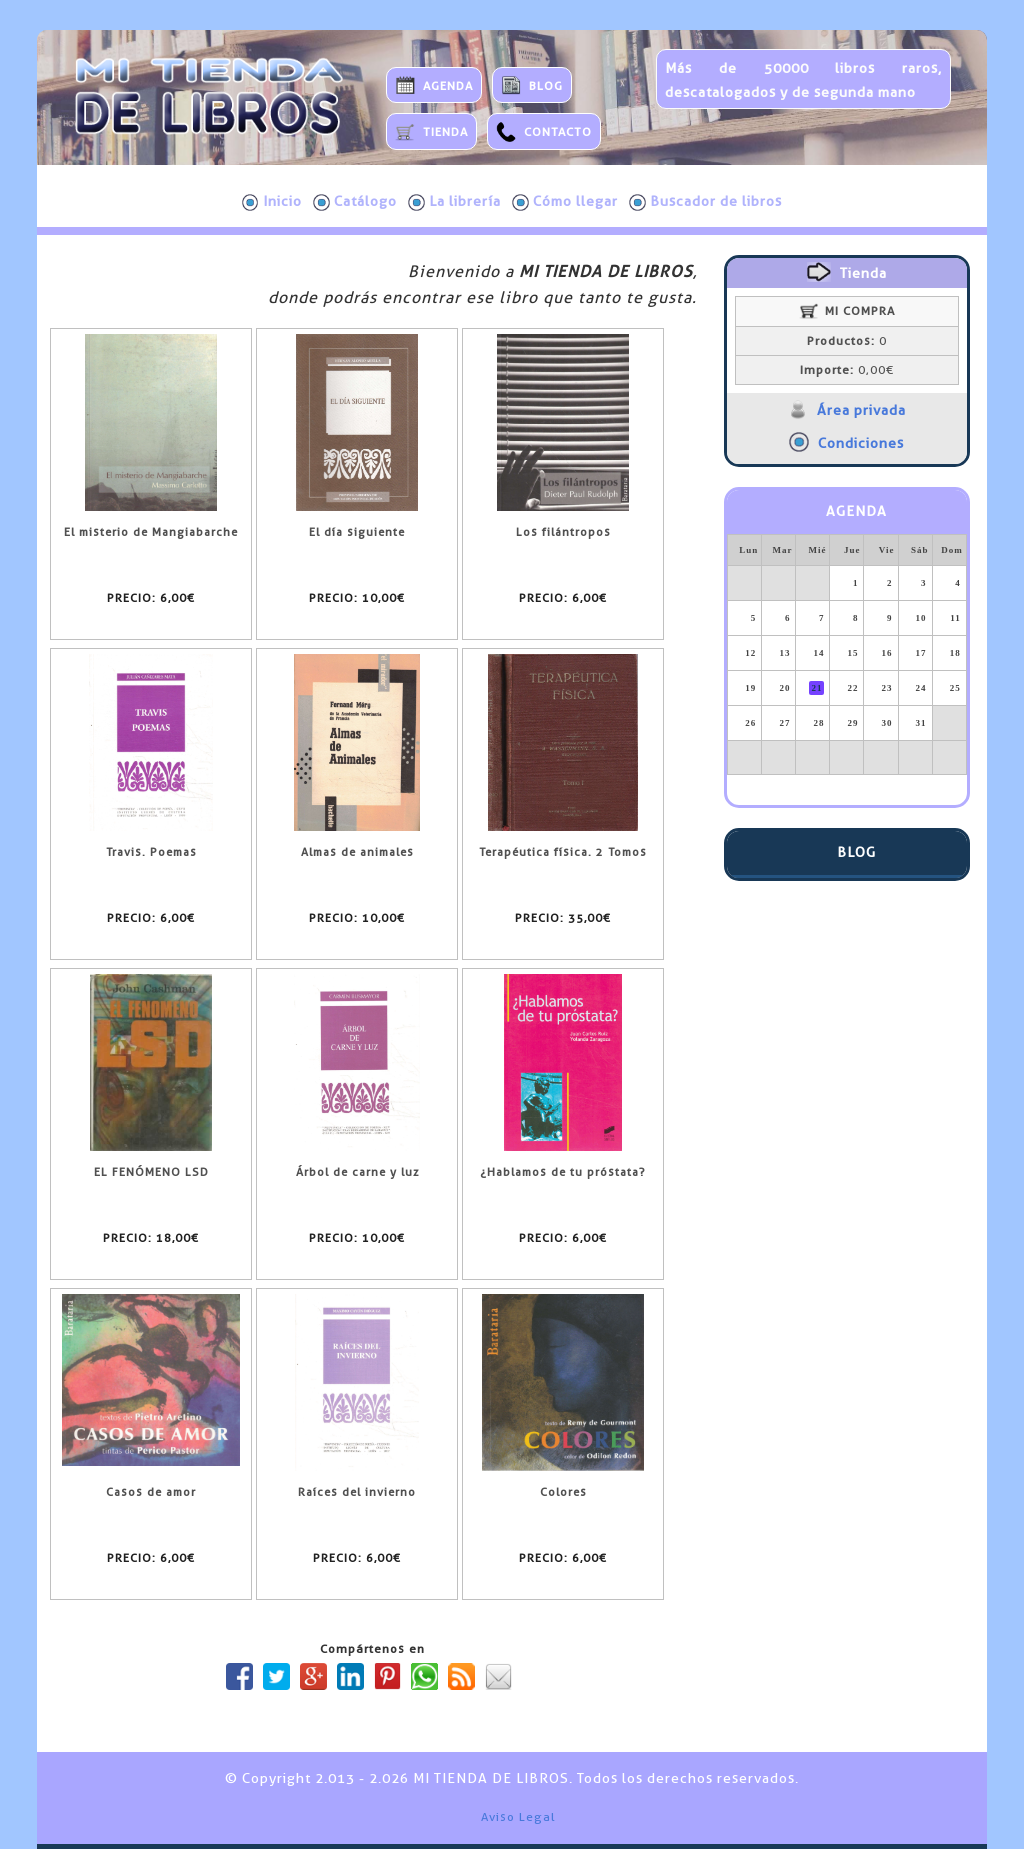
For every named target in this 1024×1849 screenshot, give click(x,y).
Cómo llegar (565, 202)
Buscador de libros (705, 202)
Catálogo (355, 202)
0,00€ (847, 370)
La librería (454, 202)
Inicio (272, 202)
